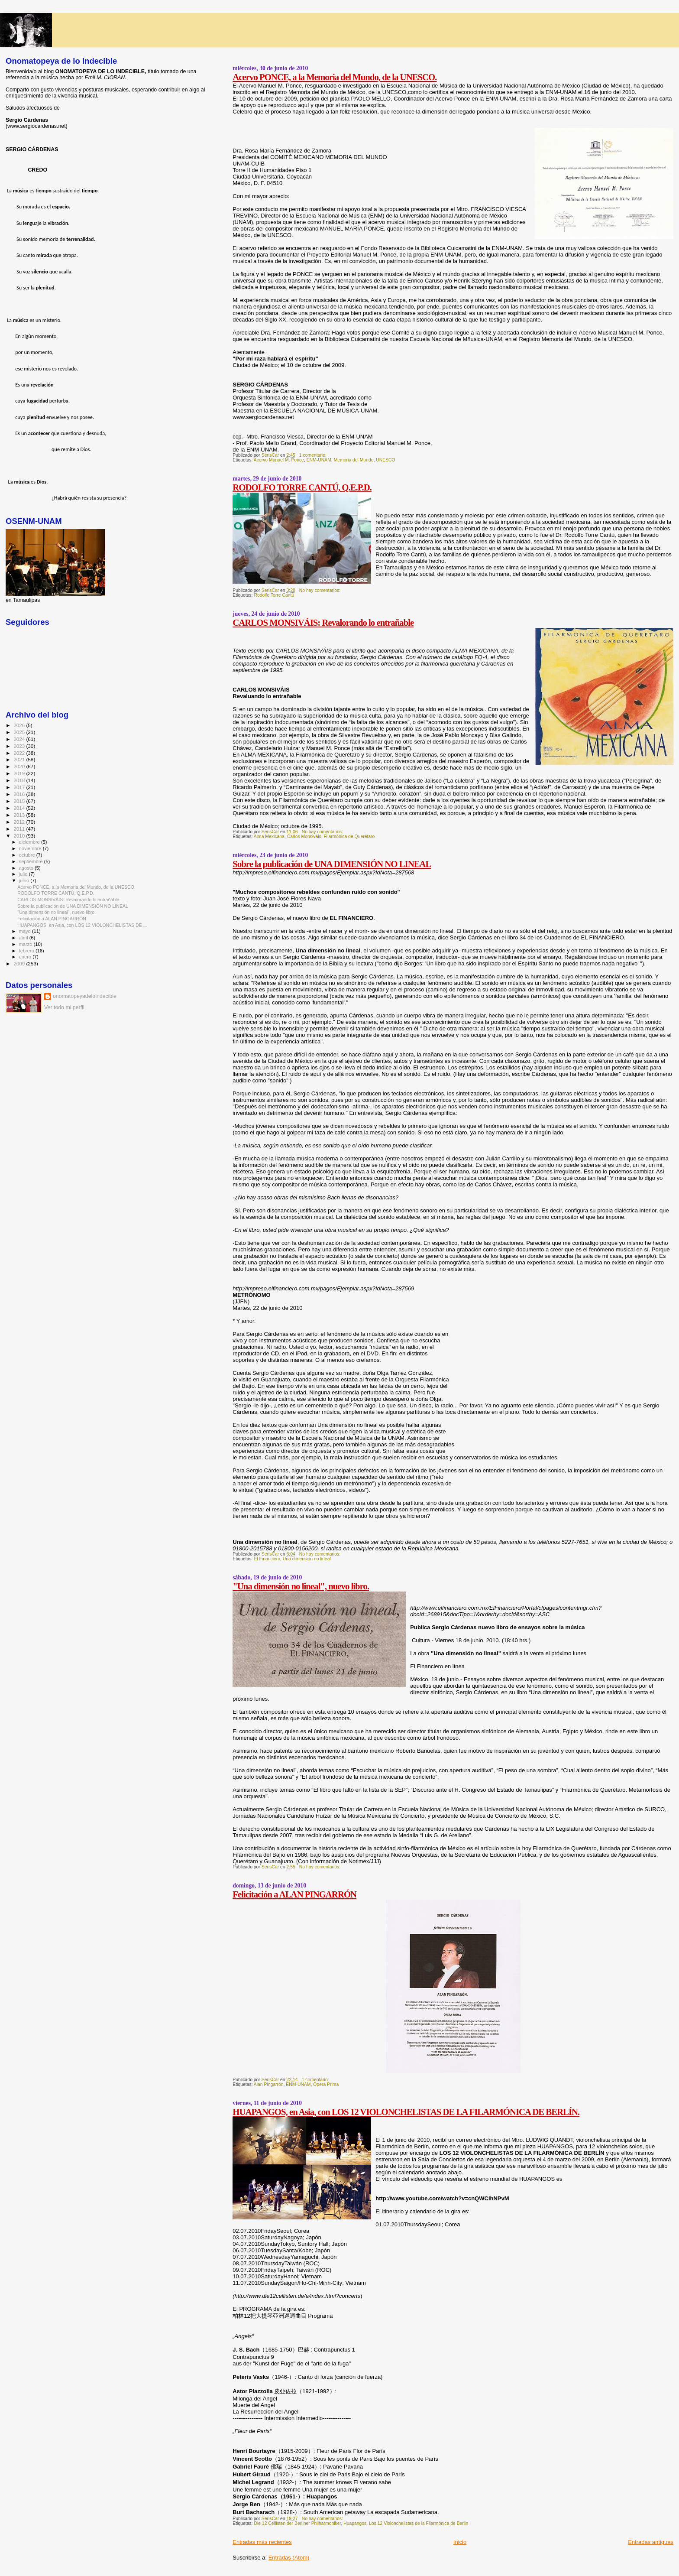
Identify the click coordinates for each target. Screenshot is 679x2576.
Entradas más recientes (262, 2542)
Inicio (459, 2542)
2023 (19, 746)
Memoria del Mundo (354, 460)
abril (24, 937)
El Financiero (267, 1558)
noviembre (31, 848)
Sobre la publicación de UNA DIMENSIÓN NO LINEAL (332, 864)
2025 (19, 732)
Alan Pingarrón (269, 2084)
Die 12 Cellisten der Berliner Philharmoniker (297, 2523)
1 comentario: (313, 455)
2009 (19, 963)
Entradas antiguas (650, 2542)
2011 (19, 829)
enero (26, 956)
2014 (19, 808)
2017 (19, 787)
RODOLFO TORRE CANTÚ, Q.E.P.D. (302, 487)
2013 (19, 815)
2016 (19, 794)
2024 (19, 739)
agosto (27, 868)
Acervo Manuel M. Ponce (279, 460)
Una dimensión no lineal (307, 1558)
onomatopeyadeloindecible (84, 996)
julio (24, 874)
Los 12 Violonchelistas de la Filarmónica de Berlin (418, 2523)
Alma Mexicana (269, 836)
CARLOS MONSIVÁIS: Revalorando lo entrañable (323, 622)
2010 (19, 835)
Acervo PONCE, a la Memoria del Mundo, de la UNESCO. (334, 77)
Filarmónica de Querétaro (349, 836)
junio (25, 880)
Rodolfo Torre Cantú (274, 595)
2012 (19, 822)
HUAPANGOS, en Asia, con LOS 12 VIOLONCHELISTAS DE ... (82, 925)
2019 (19, 773)
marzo (26, 944)
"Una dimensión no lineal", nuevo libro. (301, 1586)
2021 (19, 759)
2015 (19, 801)
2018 (19, 780)
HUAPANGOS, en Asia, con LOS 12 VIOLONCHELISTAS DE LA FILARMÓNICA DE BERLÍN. (406, 2112)
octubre (27, 855)
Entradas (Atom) (289, 2557)
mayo (25, 931)
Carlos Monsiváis (304, 836)
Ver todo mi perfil (64, 1007)
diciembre (30, 842)
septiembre (31, 861)
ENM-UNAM (319, 460)
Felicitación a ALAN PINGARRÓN (294, 1894)
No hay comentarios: (320, 590)
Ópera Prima (326, 2084)
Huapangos (354, 2523)
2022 (19, 753)
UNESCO (385, 460)
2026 (19, 725)
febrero (27, 950)
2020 (19, 766)
